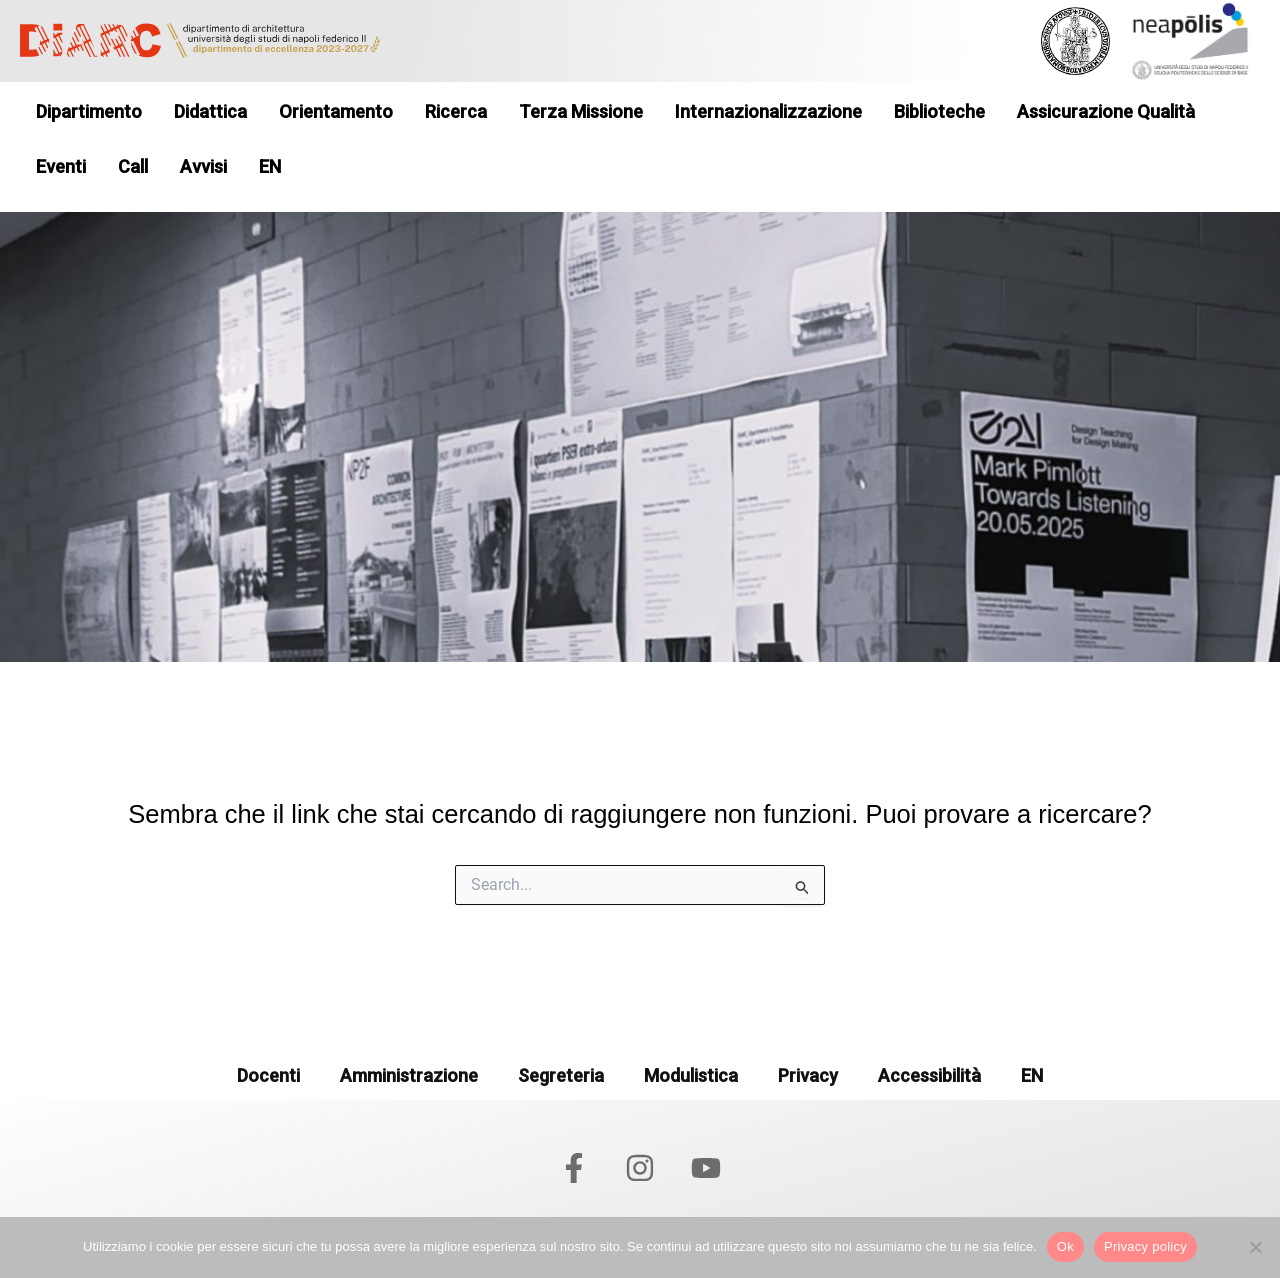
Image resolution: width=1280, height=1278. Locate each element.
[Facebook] (574, 1168)
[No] (1255, 1247)
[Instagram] (640, 1168)
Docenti (268, 1075)
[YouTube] (706, 1168)
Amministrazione (409, 1075)
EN (1032, 1075)
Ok (1065, 1246)
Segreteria (561, 1075)
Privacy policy (1145, 1246)
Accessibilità (929, 1075)
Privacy (808, 1075)
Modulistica (691, 1075)
